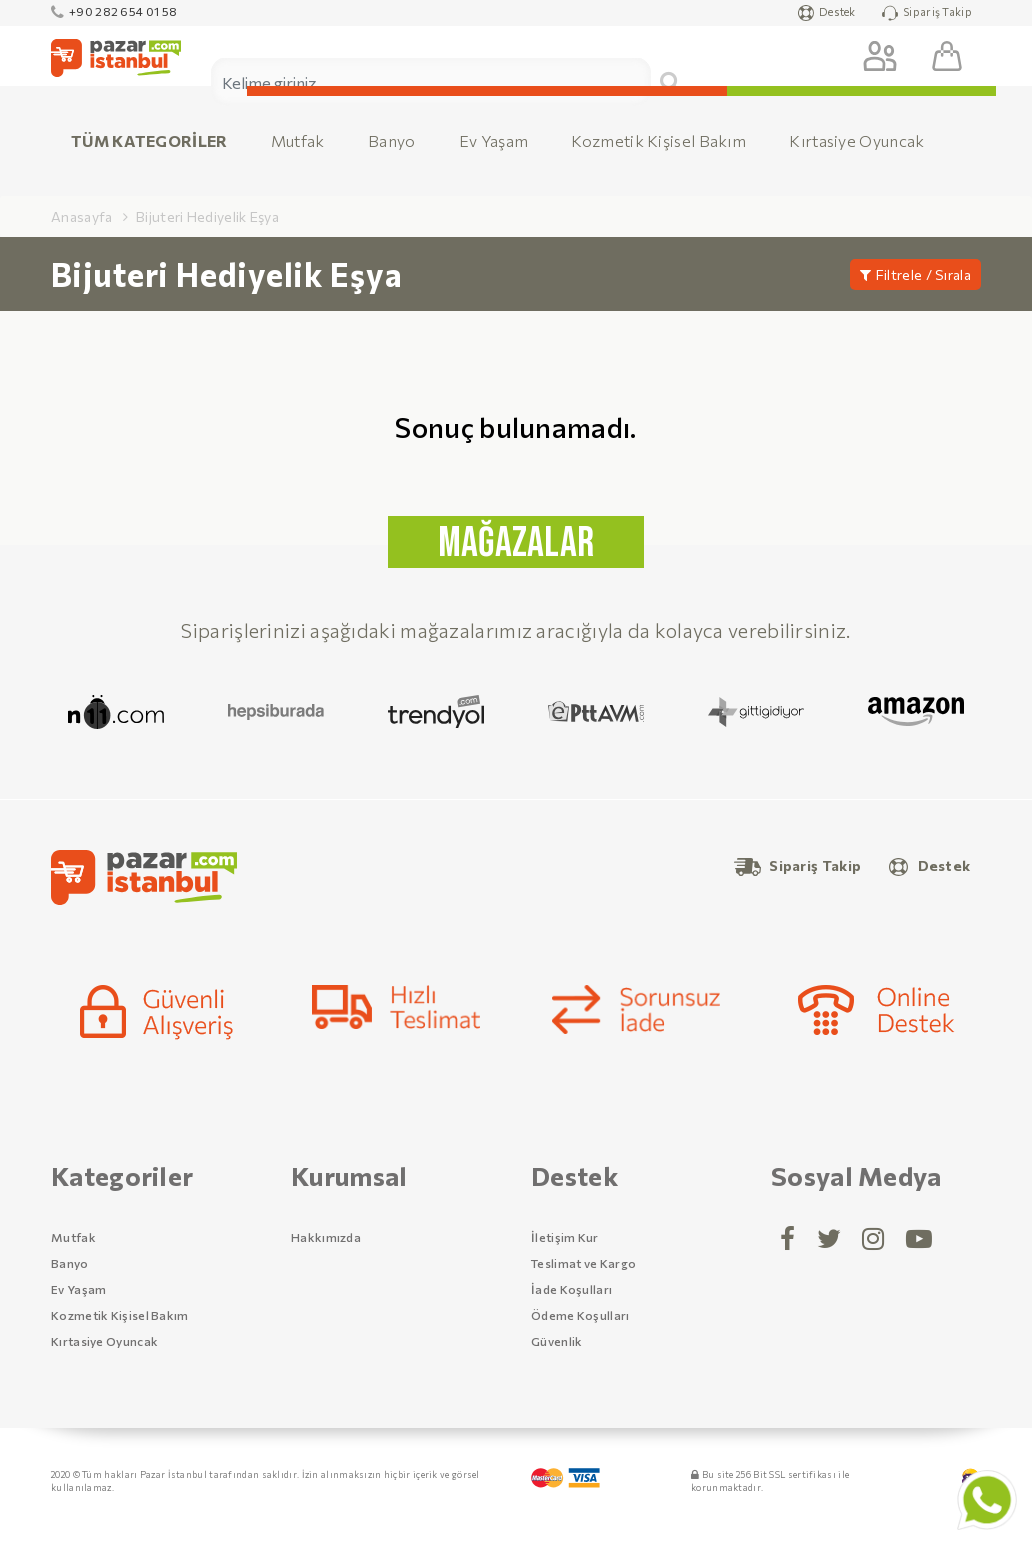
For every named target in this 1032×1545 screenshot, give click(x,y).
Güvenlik (556, 1341)
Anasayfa (81, 216)
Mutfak (298, 140)
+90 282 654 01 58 (114, 11)
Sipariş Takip (927, 13)
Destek (827, 13)
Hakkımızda (326, 1237)
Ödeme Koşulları (580, 1315)
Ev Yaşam (493, 140)
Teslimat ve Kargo (583, 1263)
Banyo (392, 140)
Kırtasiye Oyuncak (856, 140)
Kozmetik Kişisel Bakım (658, 140)
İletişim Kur (565, 1237)
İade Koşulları (571, 1289)
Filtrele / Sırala (915, 274)
